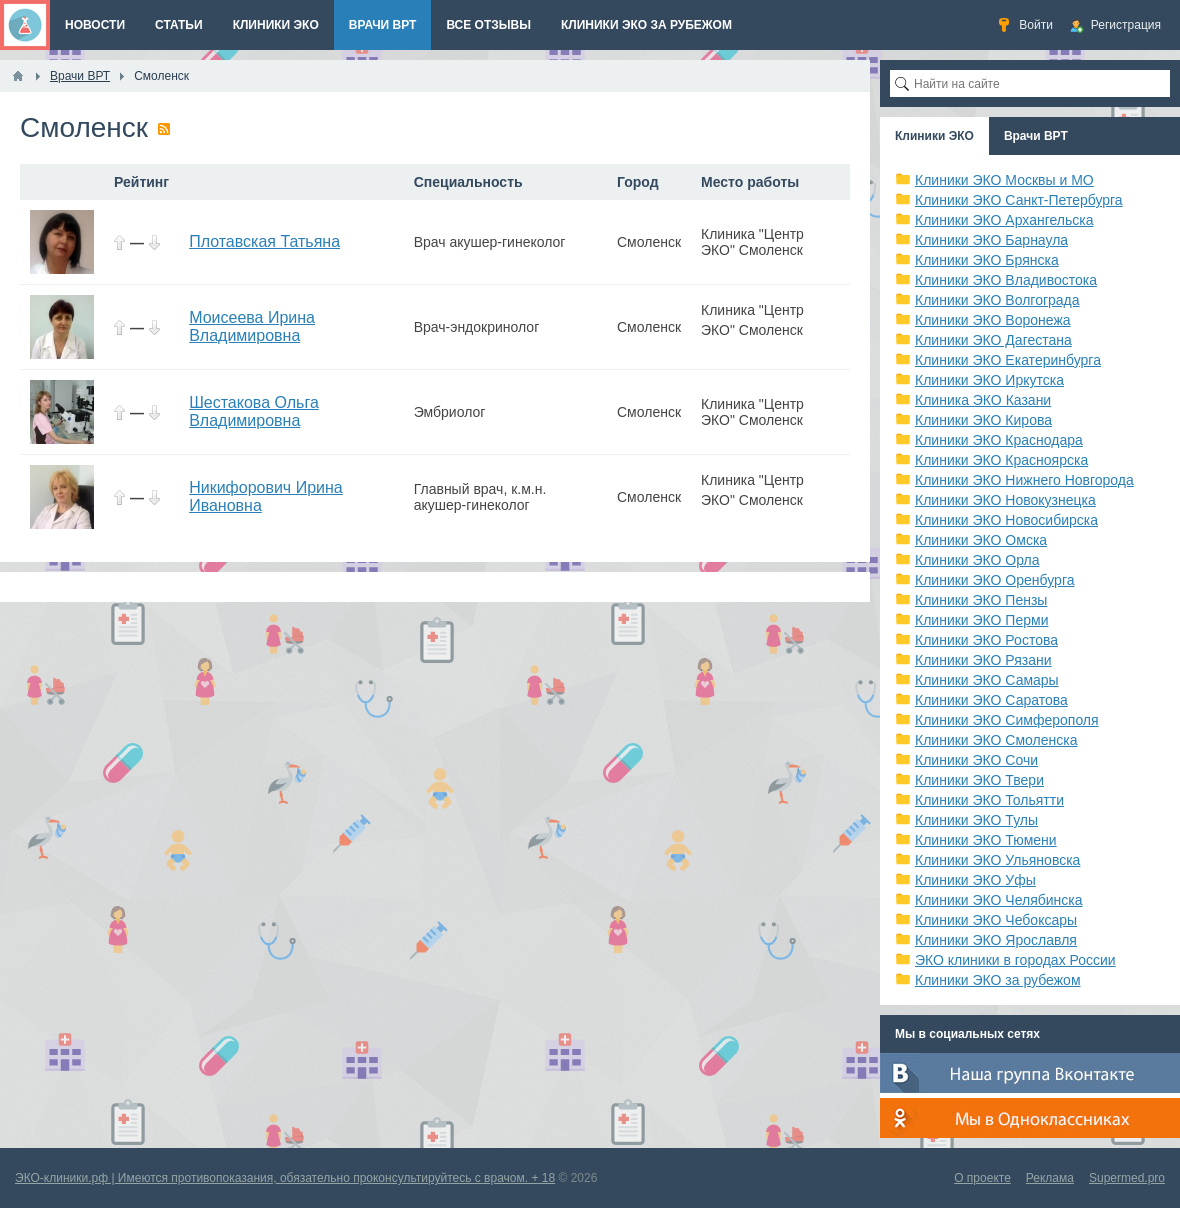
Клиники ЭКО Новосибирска (1006, 520)
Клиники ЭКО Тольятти (989, 800)
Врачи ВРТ (1036, 136)
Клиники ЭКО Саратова (991, 700)
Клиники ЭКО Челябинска (999, 900)
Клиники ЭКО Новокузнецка (1005, 500)
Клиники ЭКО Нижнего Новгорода (1024, 480)
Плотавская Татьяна (264, 241)
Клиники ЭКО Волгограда (997, 300)
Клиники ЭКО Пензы (981, 600)
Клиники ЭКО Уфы (975, 880)
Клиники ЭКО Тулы (976, 820)
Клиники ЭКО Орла (977, 560)
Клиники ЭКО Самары (987, 680)
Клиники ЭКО (934, 136)
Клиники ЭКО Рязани (983, 660)
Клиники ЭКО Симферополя (1007, 720)
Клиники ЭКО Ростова (986, 640)
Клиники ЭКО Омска (981, 540)
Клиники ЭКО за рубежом (998, 980)
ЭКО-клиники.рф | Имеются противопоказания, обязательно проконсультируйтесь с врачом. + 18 (285, 1178)
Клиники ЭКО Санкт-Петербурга (1019, 200)
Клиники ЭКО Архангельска (1004, 220)
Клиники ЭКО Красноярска (1001, 460)
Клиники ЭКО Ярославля (996, 940)
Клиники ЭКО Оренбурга (995, 580)
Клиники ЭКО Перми (981, 620)
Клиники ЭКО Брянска (987, 260)
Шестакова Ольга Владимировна (254, 411)
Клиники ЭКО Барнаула (991, 240)
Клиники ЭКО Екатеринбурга (1008, 360)
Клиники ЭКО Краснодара (999, 440)
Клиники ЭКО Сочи (976, 760)
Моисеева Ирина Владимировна (252, 326)
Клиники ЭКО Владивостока (1006, 280)
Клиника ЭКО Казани (983, 400)
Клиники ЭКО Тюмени (986, 840)
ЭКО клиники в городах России (1015, 960)
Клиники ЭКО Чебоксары (996, 920)
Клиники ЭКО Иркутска (989, 380)
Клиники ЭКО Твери (979, 780)
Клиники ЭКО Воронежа (993, 320)
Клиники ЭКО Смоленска (996, 740)
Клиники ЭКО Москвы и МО (1004, 180)
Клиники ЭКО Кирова (983, 420)
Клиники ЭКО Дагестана (993, 340)
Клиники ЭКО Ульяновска (997, 860)
